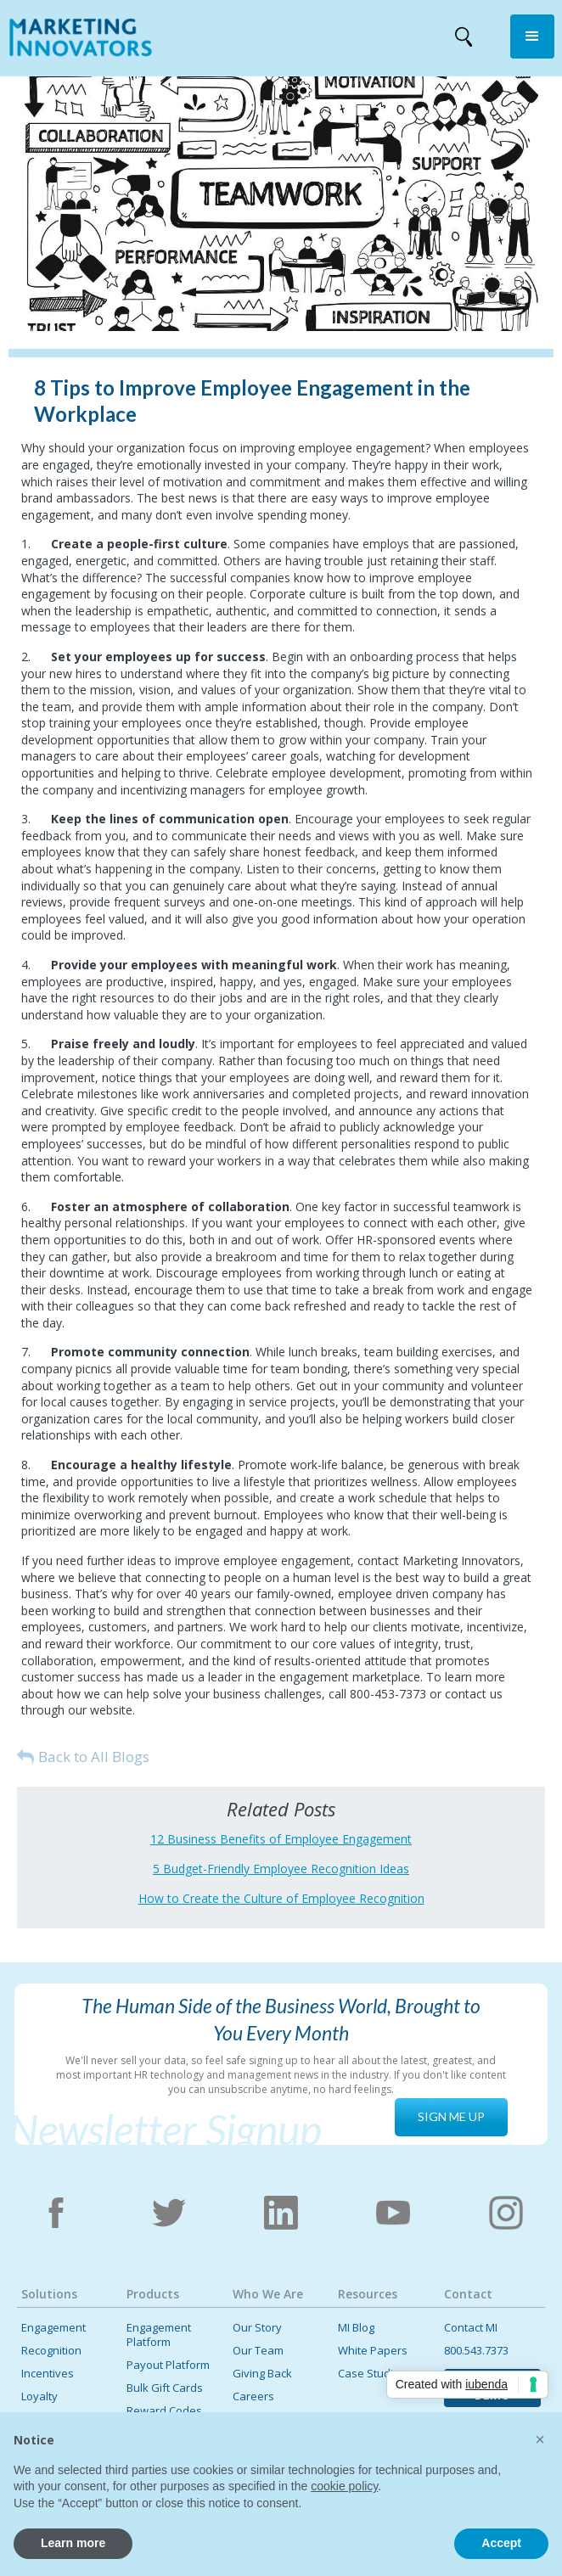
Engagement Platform (158, 2335)
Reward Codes (164, 2411)
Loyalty (39, 2396)
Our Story (257, 2328)
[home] (76, 40)
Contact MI (470, 2328)
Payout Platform (168, 2365)
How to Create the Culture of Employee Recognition (281, 1898)
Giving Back (262, 2373)
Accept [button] (501, 2543)
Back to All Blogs (93, 1756)
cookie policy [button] (344, 2486)
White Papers (372, 2350)
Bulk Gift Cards (164, 2388)
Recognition (51, 2350)
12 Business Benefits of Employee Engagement (281, 1839)
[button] (532, 36)
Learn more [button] (73, 2543)
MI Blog (356, 2328)
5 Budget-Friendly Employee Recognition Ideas (281, 1868)
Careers (253, 2396)
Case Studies (372, 2373)
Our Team (258, 2350)
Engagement (53, 2328)
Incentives (47, 2373)
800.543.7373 (476, 2350)
